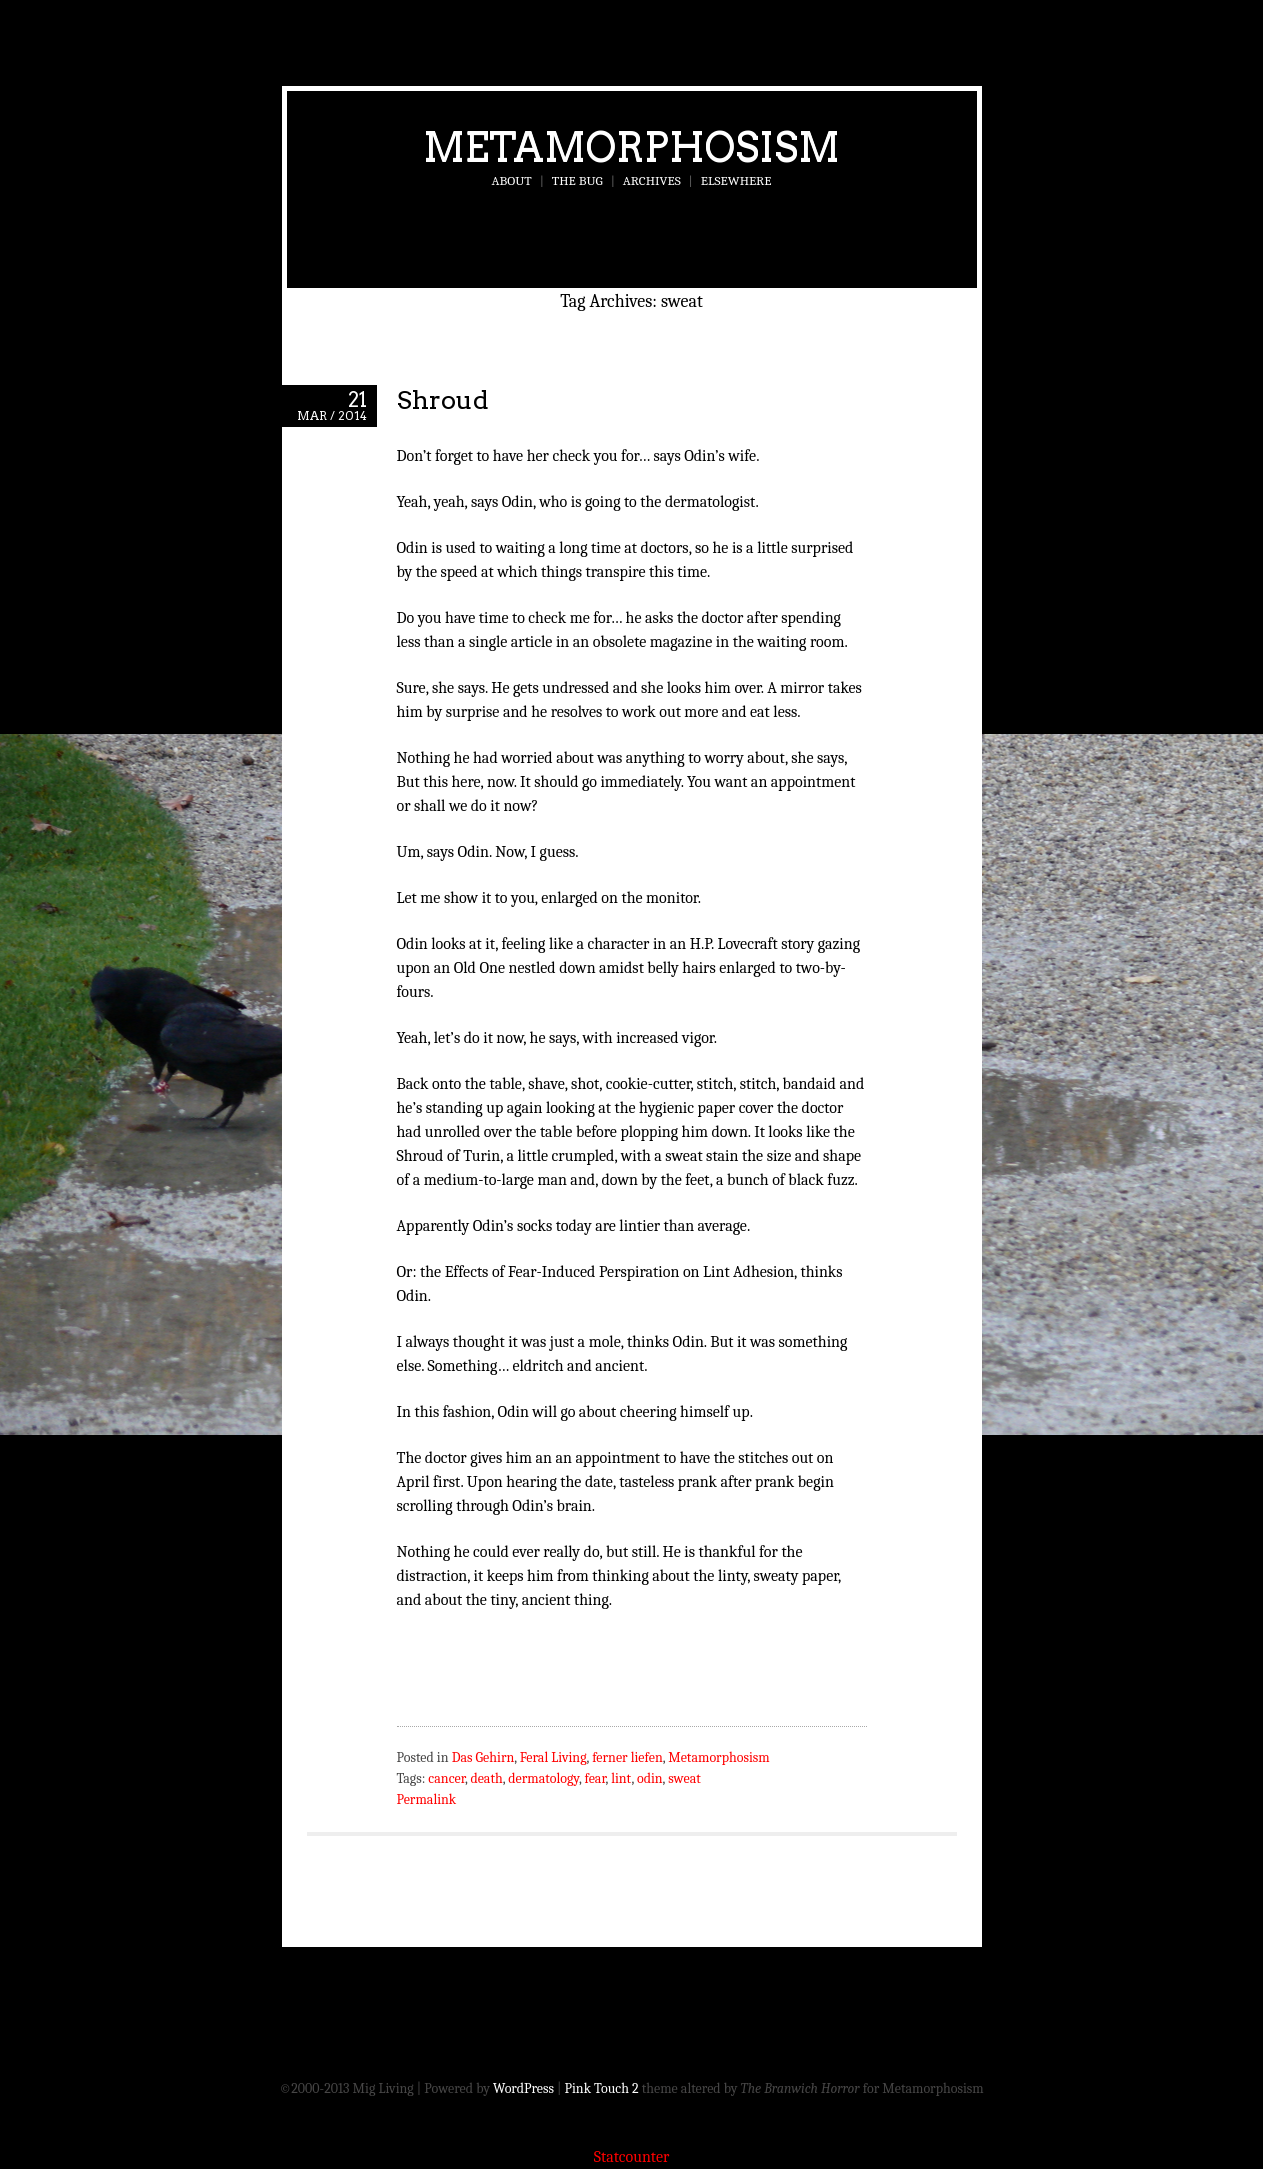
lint (621, 1778)
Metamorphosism (631, 147)
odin (650, 1778)
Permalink (427, 1799)
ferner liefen (627, 1757)
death (486, 1778)
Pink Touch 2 (602, 2088)
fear (594, 1778)
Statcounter (632, 2157)
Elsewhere (736, 180)
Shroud (443, 399)
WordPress (523, 2088)
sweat (684, 1778)
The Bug (577, 180)
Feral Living (553, 1757)
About (512, 180)
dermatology (543, 1778)
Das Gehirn (483, 1757)
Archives (652, 180)
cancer (446, 1778)
